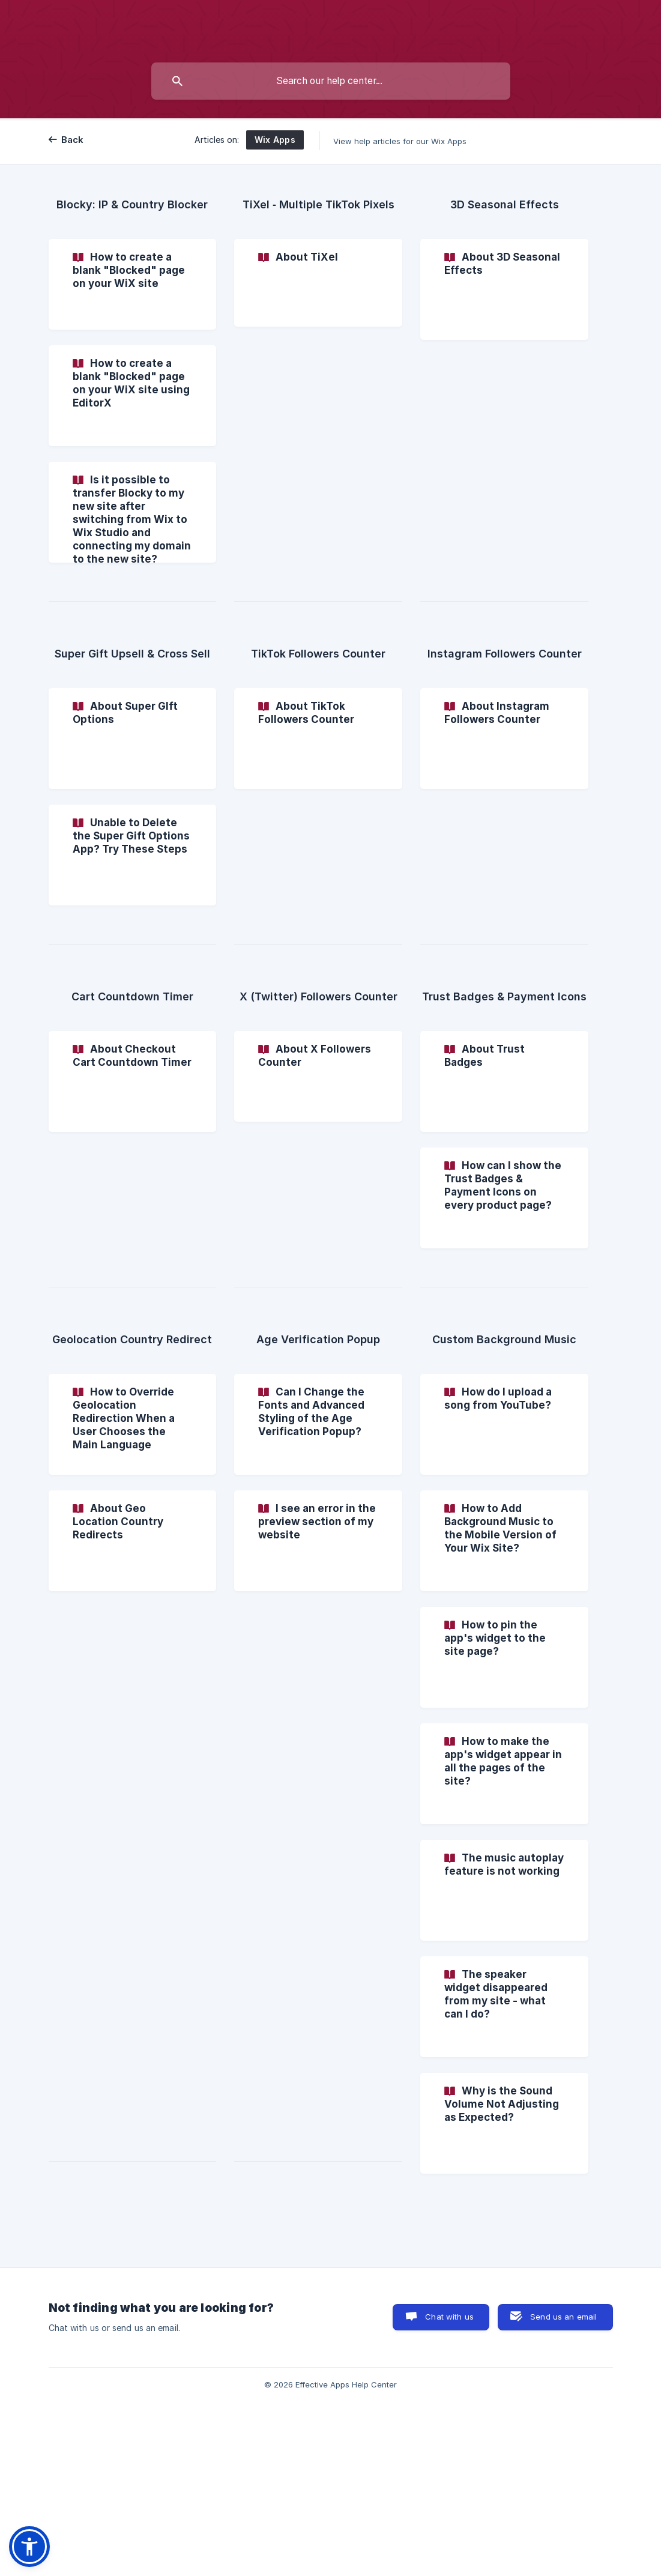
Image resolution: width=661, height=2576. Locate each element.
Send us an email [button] (563, 2316)
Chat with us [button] (449, 2316)
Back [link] (72, 139)
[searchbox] (330, 81)
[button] (29, 2546)
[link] (133, 284)
